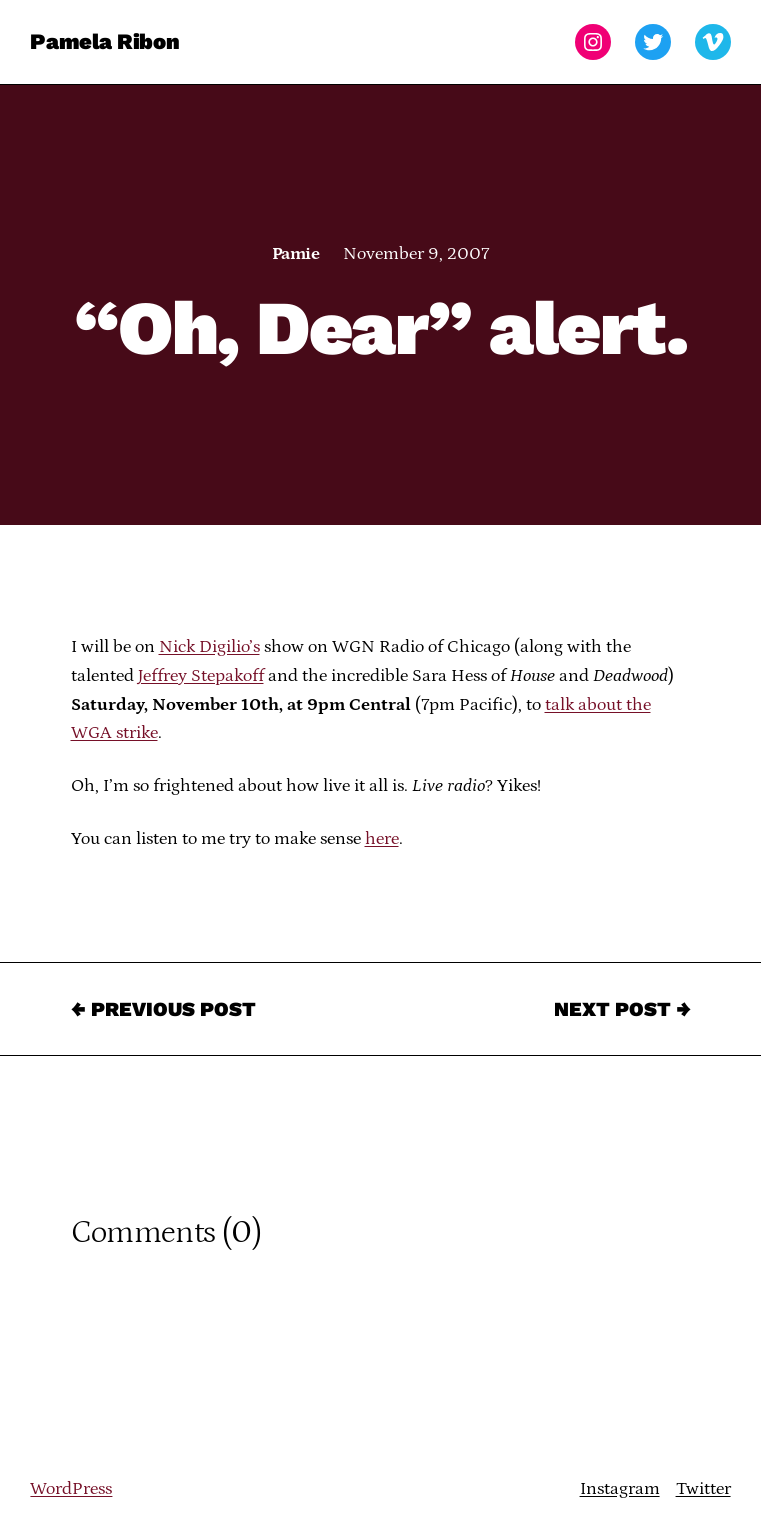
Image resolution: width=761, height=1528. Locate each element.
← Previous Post (163, 1009)
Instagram (620, 1489)
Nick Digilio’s (209, 647)
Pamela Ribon (104, 41)
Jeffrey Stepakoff (201, 676)
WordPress (71, 1489)
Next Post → (622, 1009)
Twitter (703, 1489)
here (382, 839)
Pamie (295, 254)
